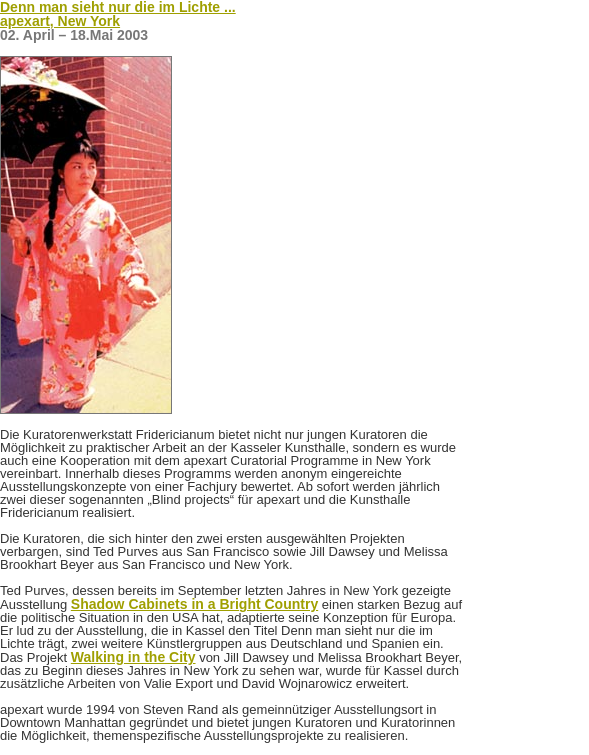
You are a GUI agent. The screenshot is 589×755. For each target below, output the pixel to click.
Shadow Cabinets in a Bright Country (194, 604)
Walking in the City (133, 657)
